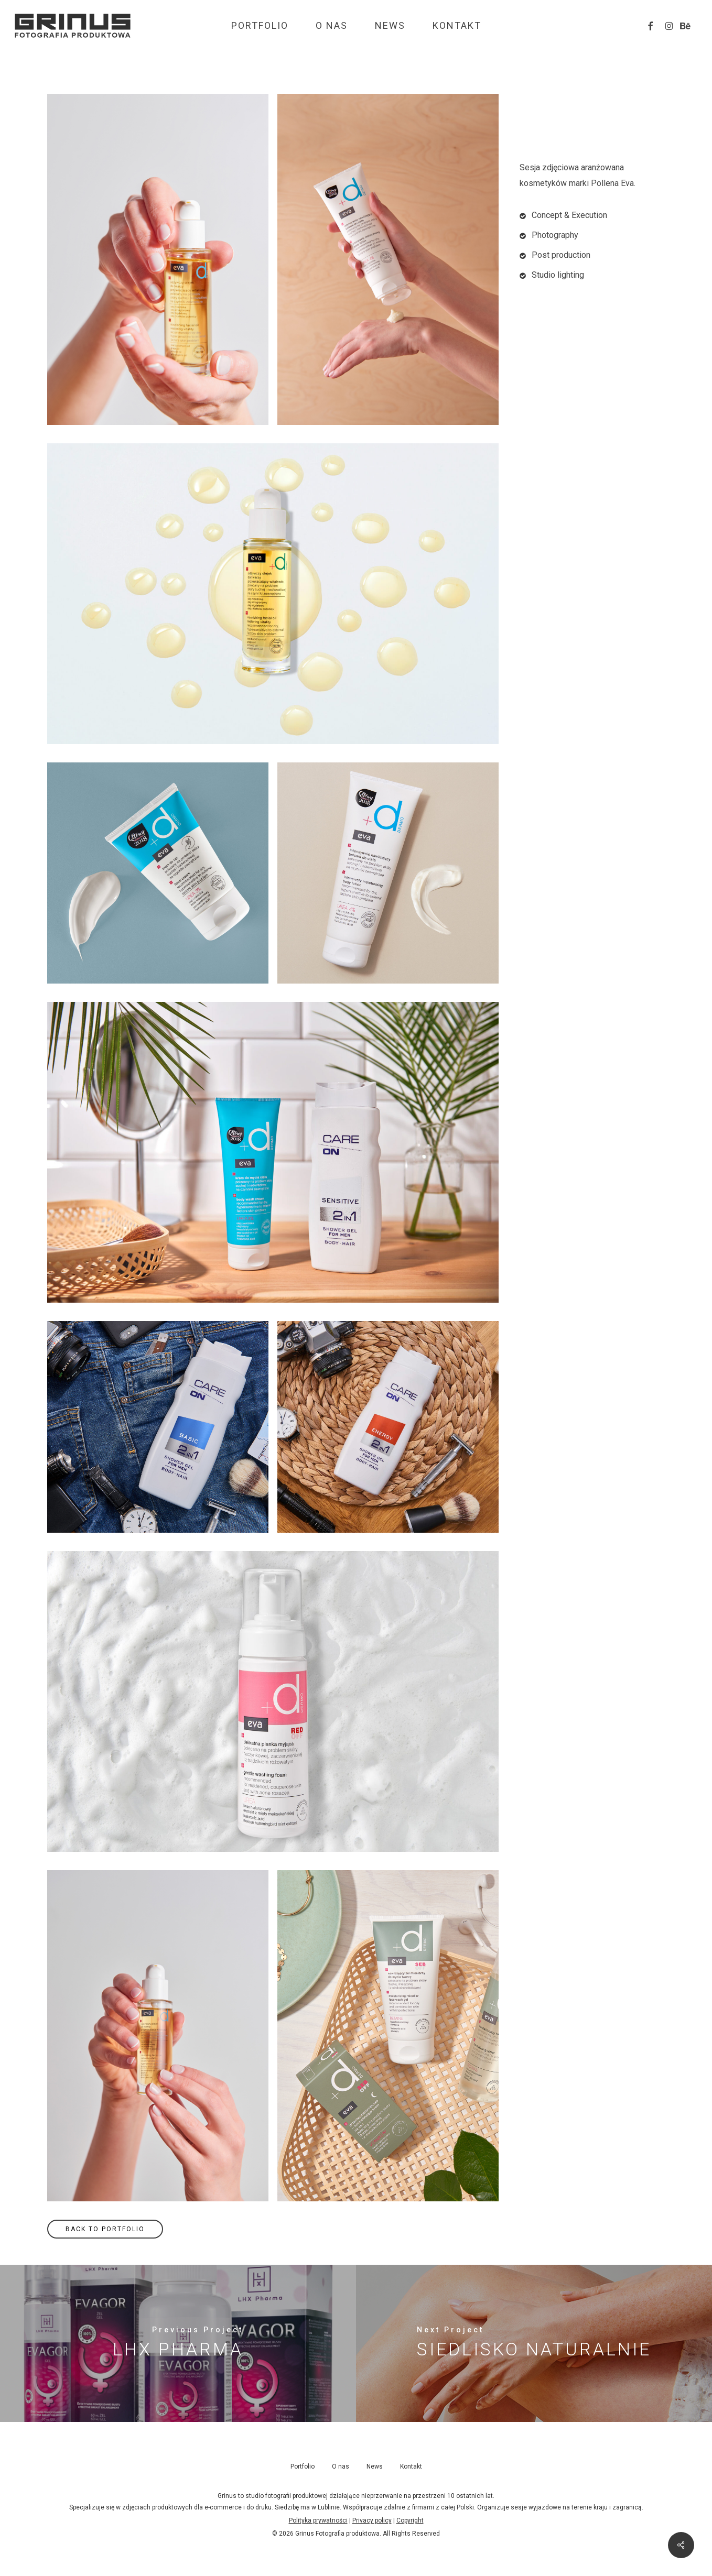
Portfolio (302, 2466)
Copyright (410, 2520)
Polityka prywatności (318, 2520)
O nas (340, 2466)
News (374, 2466)
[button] (105, 2229)
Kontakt (411, 2466)
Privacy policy (372, 2520)
